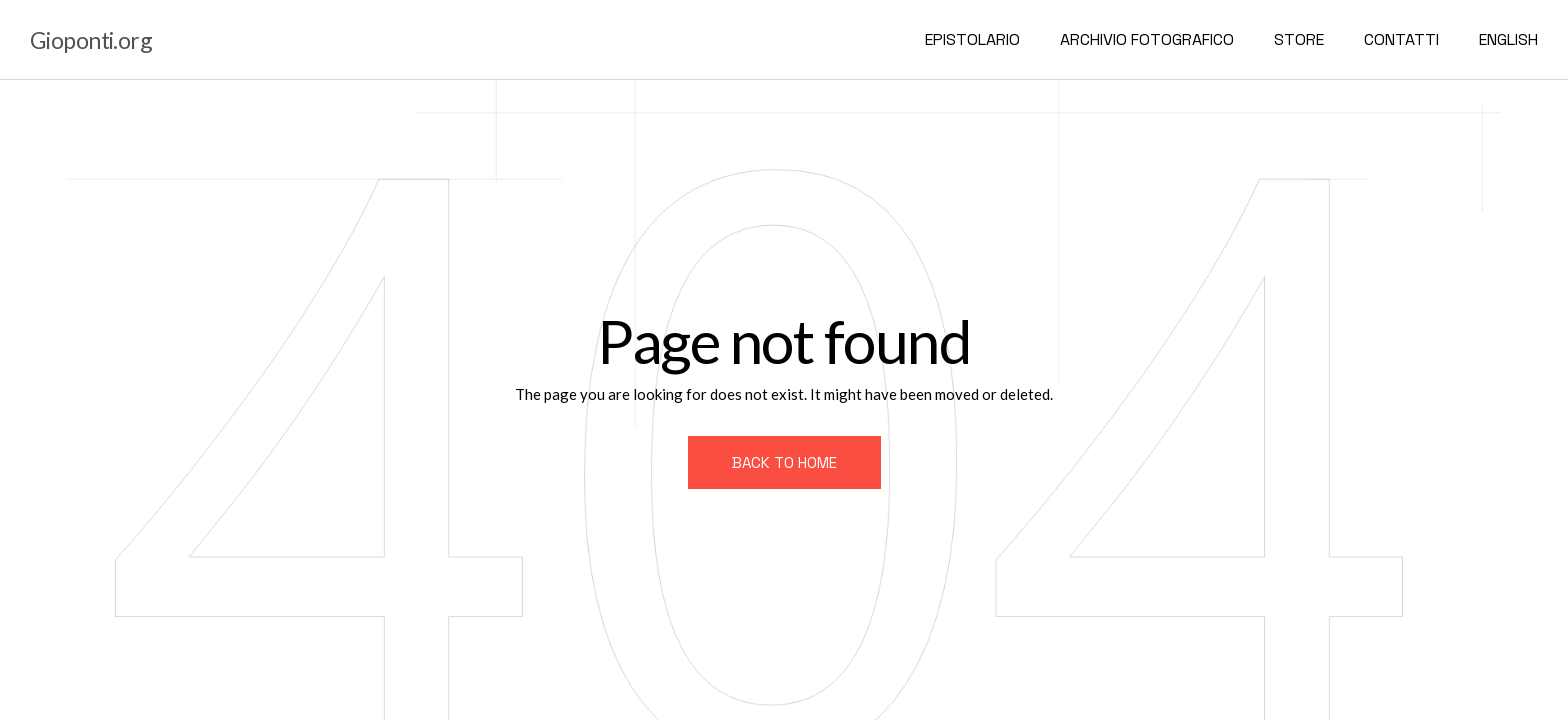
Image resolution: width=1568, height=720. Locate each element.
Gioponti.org (91, 40)
